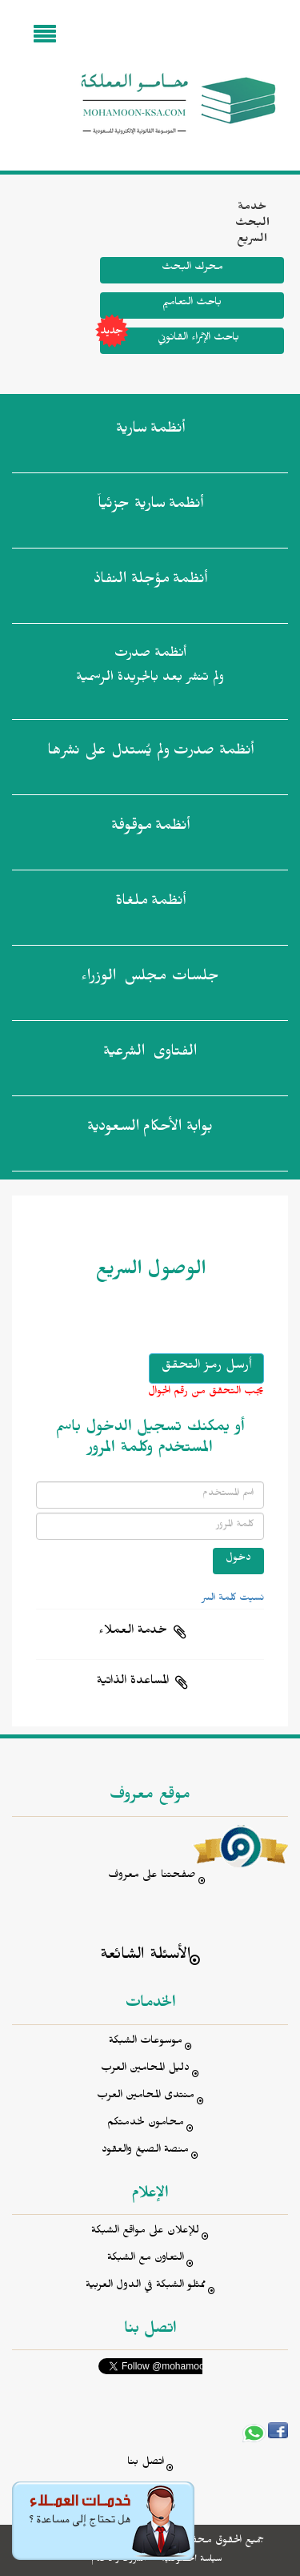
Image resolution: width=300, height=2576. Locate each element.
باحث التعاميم (192, 304)
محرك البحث (192, 268)
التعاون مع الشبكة (145, 2259)
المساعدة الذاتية (133, 1682)
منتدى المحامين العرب (145, 2097)
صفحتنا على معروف (152, 1876)
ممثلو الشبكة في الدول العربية (146, 2286)
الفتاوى (150, 1054)
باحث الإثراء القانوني (169, 341)
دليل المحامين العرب (145, 2069)
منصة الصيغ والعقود (145, 2151)
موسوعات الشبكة (145, 2042)
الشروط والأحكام (118, 2560)
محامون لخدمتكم (145, 2124)
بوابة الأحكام (150, 1129)
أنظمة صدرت (150, 753)
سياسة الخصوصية (192, 2560)
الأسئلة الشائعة (145, 1957)
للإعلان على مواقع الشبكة (145, 2232)
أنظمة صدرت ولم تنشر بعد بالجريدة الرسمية (150, 667)
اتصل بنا (145, 2463)
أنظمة (150, 431)
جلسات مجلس (150, 979)
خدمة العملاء (132, 1632)
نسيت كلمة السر (233, 1599)
